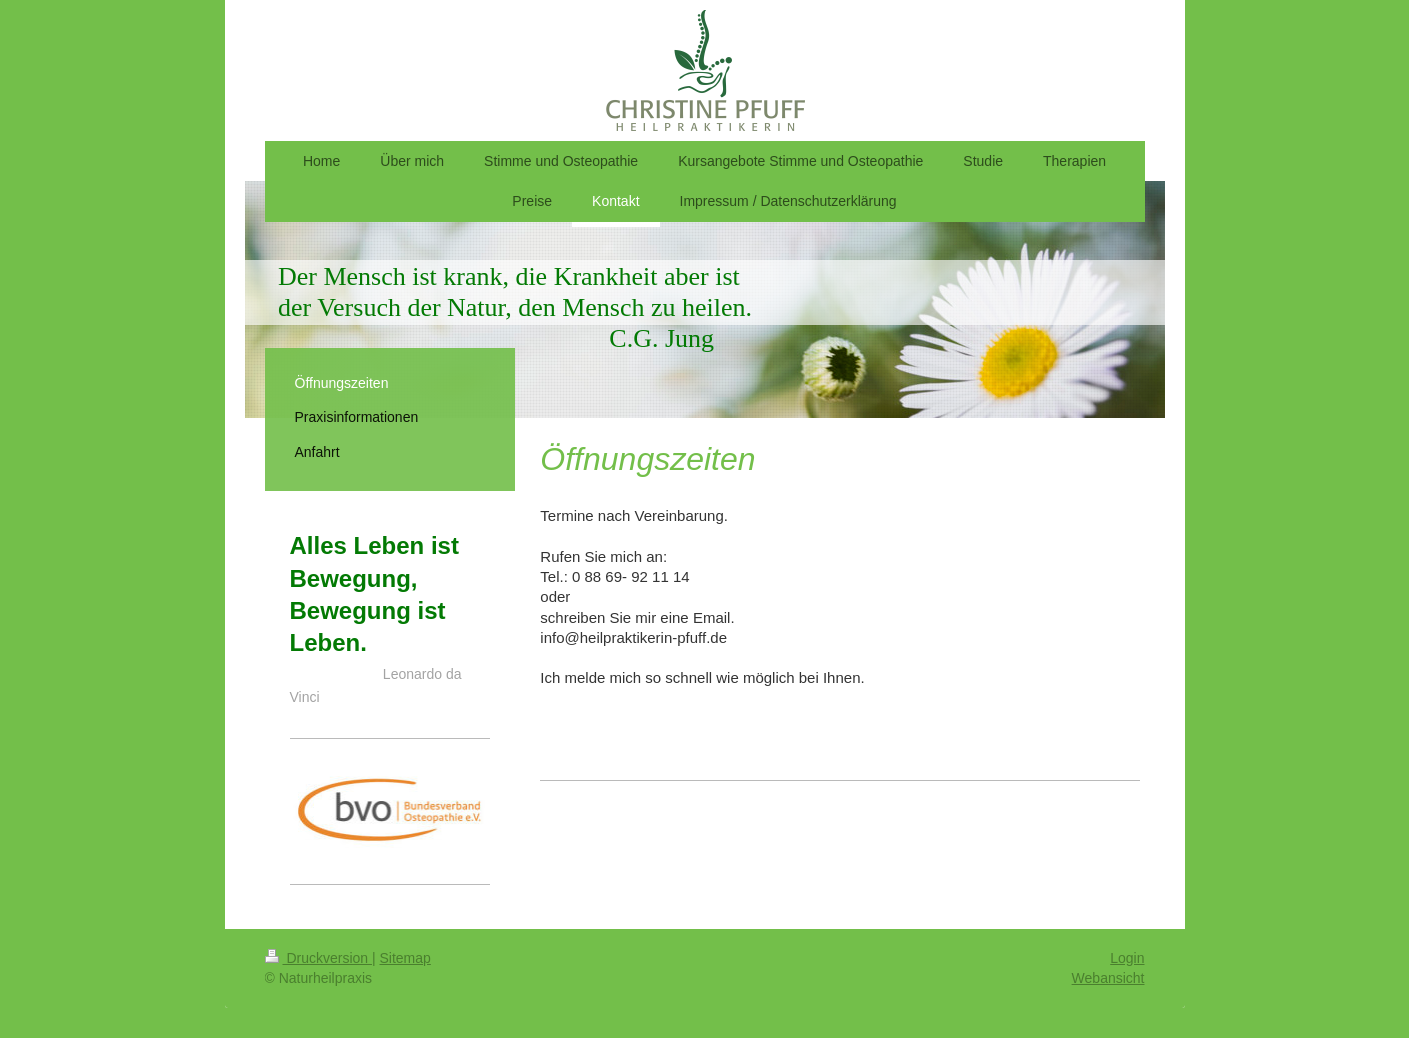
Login (1127, 958)
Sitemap (405, 958)
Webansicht (1108, 978)
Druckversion (318, 958)
